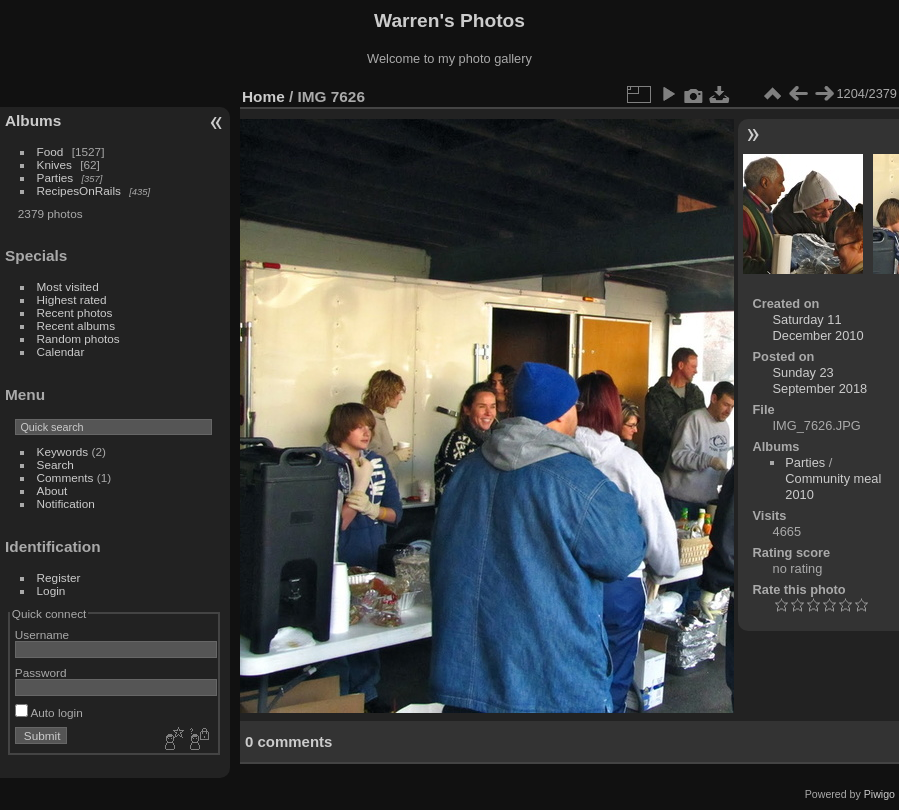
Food (50, 151)
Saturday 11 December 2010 (818, 327)
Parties (55, 177)
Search (55, 464)
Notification (66, 503)
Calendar (61, 351)
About (52, 490)
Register (59, 577)
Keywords (63, 451)
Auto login (49, 712)
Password (41, 672)
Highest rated (72, 299)
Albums (33, 120)
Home (263, 96)
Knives (54, 164)
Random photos (78, 338)
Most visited (68, 286)
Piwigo (879, 794)
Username (42, 634)
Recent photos (75, 312)
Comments (65, 477)
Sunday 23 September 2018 (820, 380)
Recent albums (76, 325)
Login (51, 590)
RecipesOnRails (79, 190)
